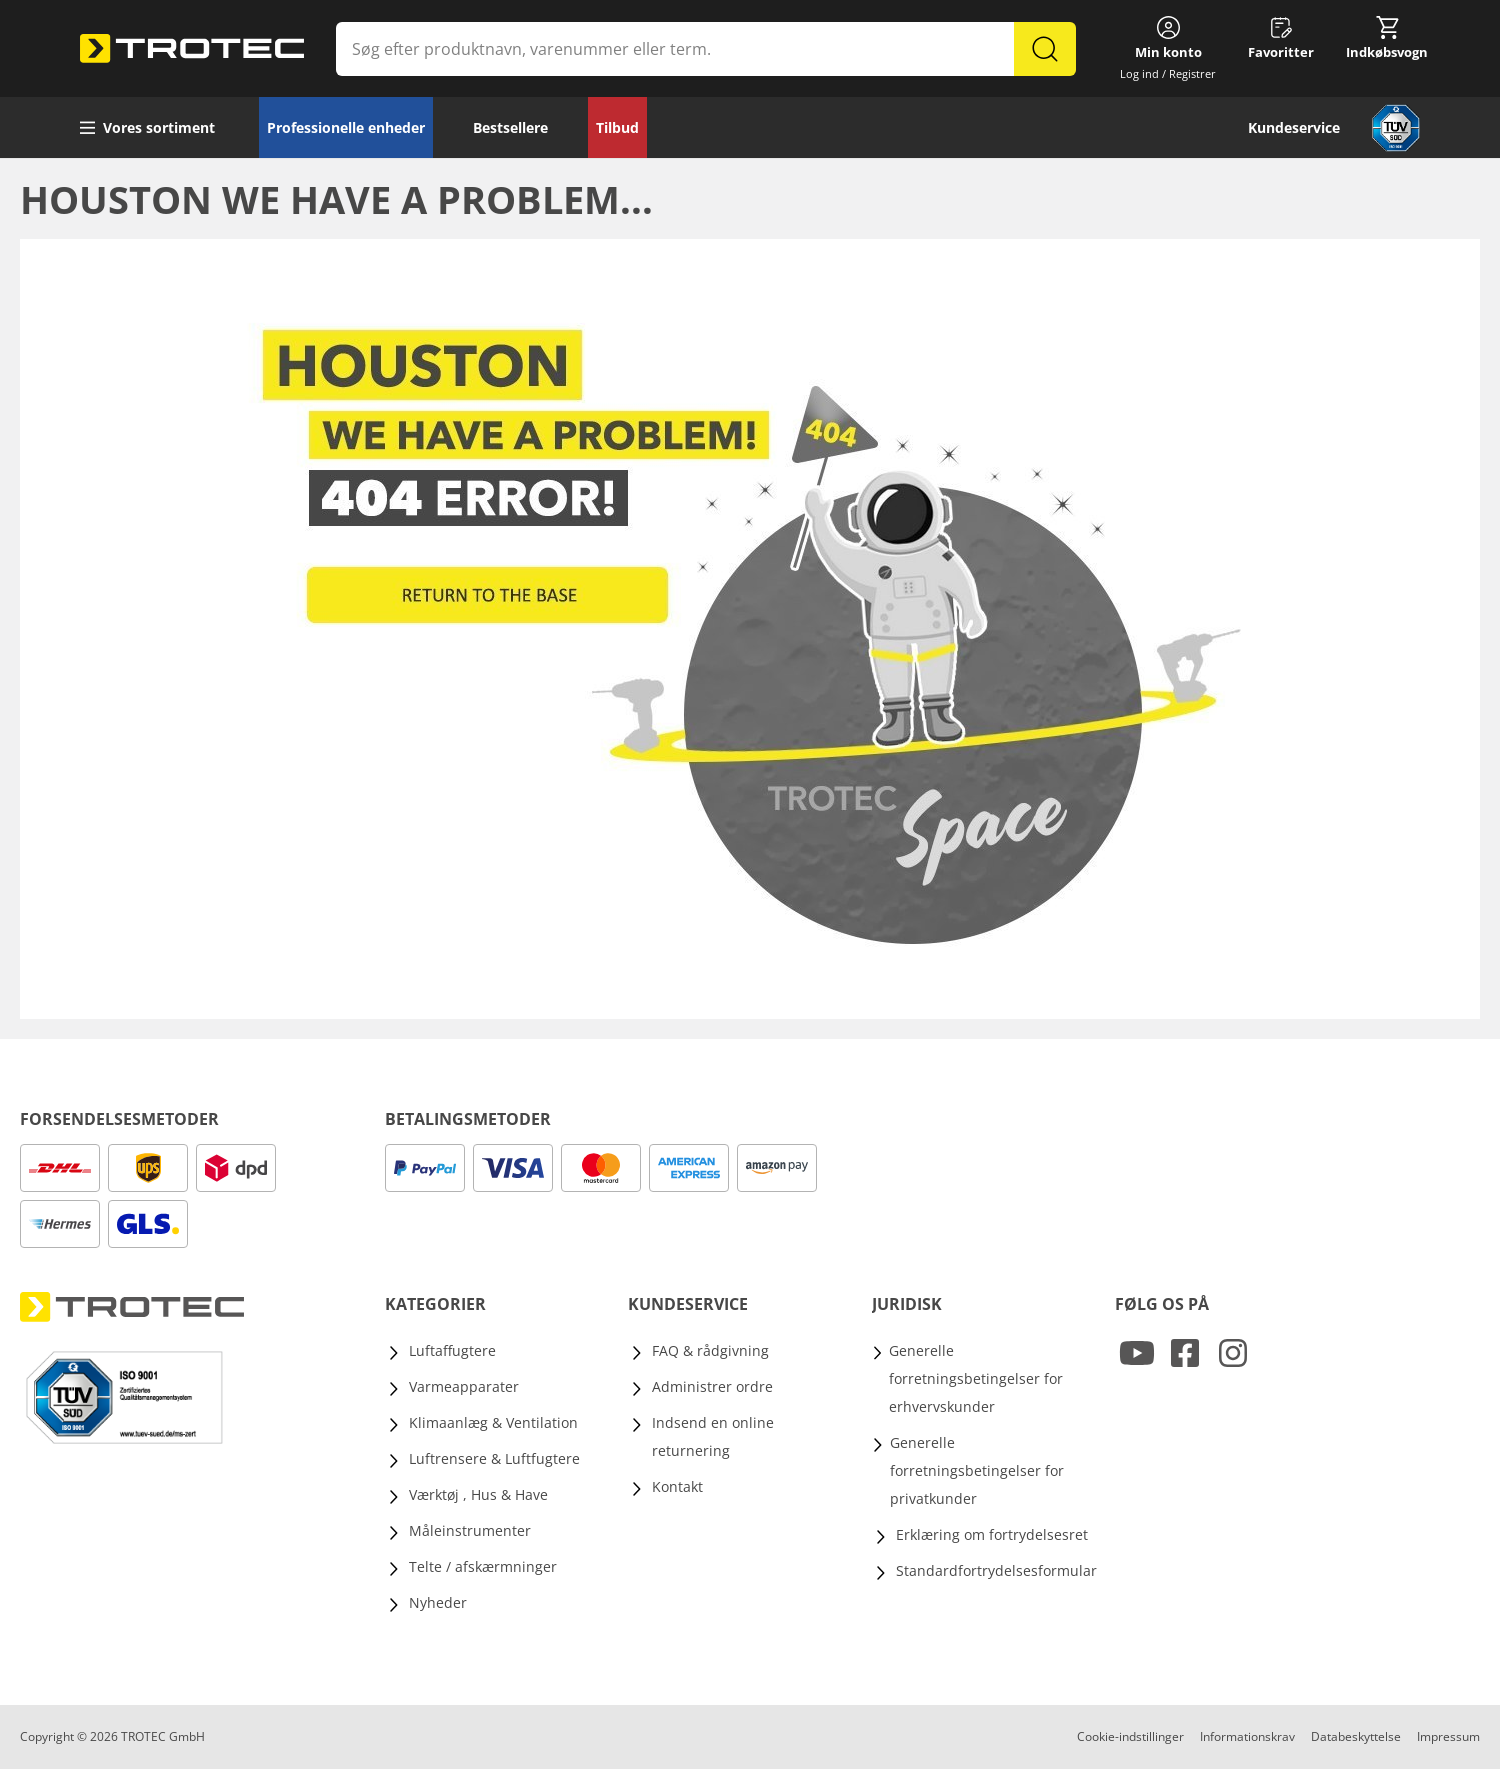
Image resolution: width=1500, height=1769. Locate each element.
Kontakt (677, 1486)
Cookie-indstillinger (1130, 1736)
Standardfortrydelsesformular (996, 1570)
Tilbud (617, 127)
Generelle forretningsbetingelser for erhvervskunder (976, 1378)
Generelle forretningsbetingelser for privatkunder (977, 1470)
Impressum (1448, 1736)
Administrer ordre (712, 1386)
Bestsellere (510, 127)
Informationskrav (1247, 1736)
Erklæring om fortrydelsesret (992, 1534)
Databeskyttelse (1356, 1736)
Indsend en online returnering (713, 1436)
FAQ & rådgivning (710, 1350)
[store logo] (192, 49)
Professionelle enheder (346, 127)
